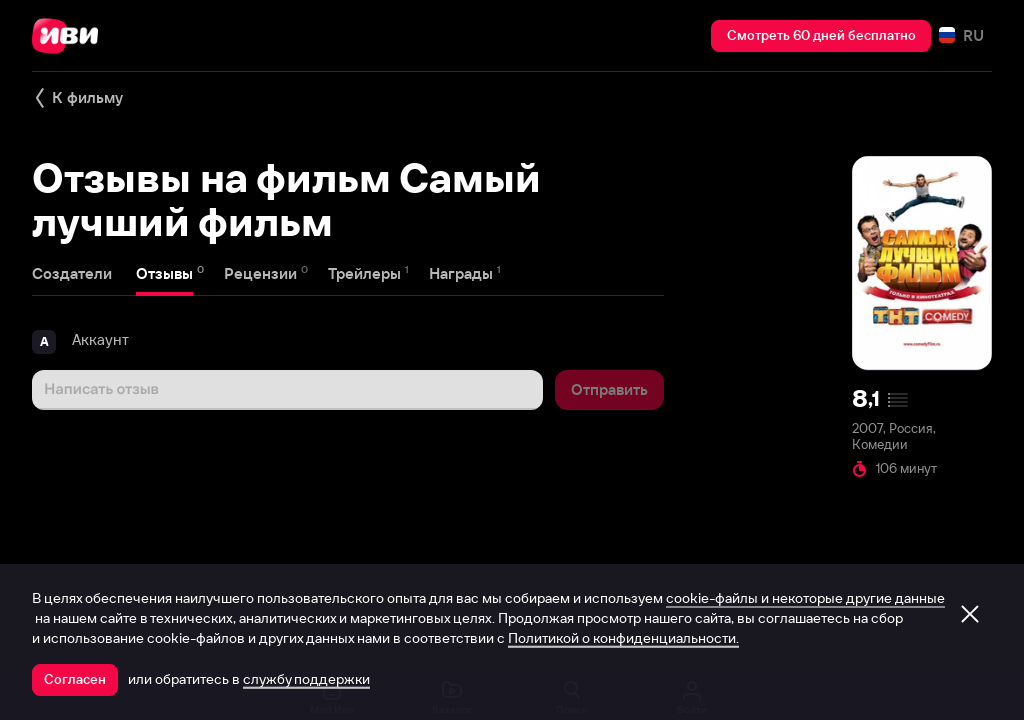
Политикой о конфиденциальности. (623, 638)
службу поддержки (306, 679)
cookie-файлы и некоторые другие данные (805, 598)
